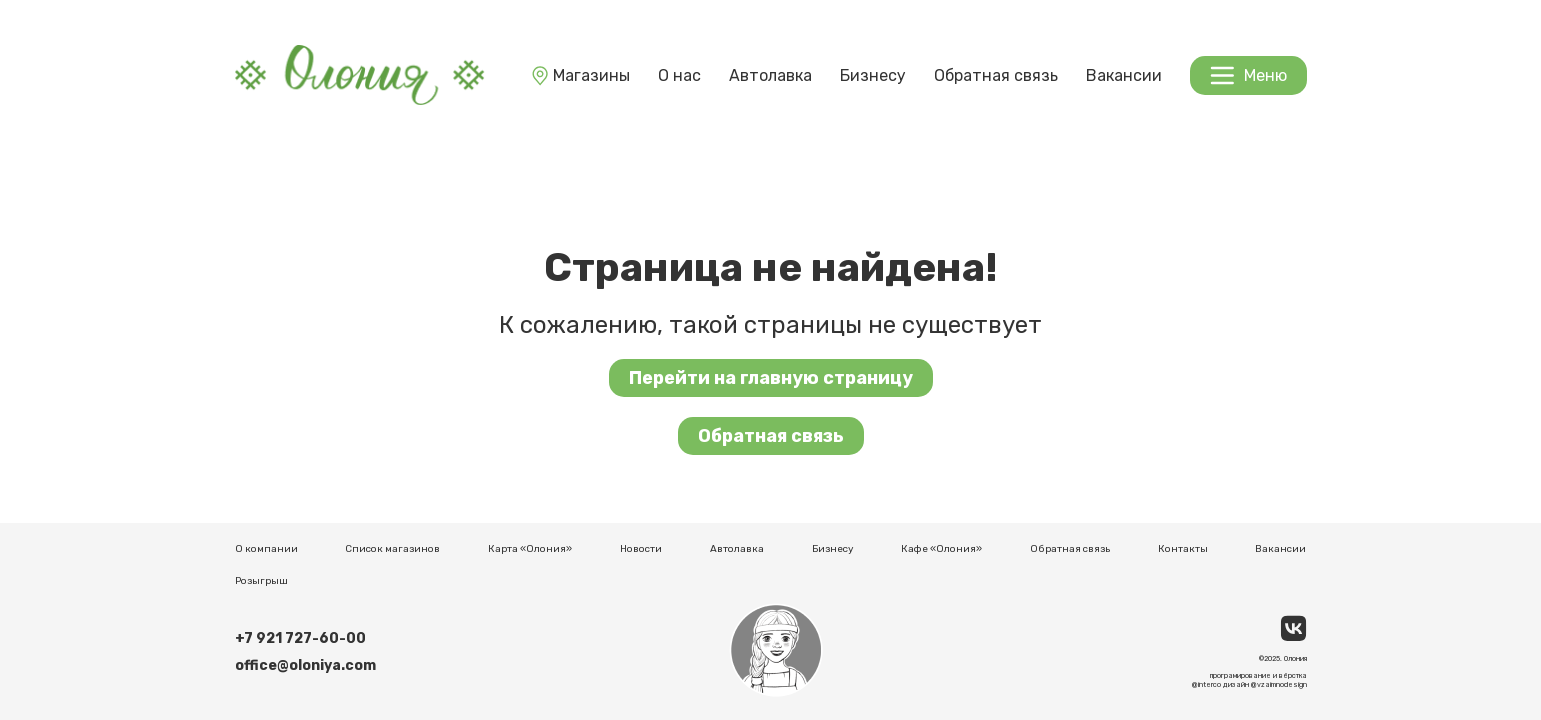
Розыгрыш (261, 581)
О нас (679, 75)
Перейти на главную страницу (771, 378)
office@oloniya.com (305, 665)
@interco (1206, 684)
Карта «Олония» (530, 549)
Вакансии (1124, 75)
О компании (266, 549)
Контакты (1183, 549)
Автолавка (770, 75)
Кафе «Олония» (941, 549)
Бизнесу (873, 75)
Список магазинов (392, 549)
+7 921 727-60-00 (300, 638)
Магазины (579, 75)
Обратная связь (996, 75)
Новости (641, 549)
